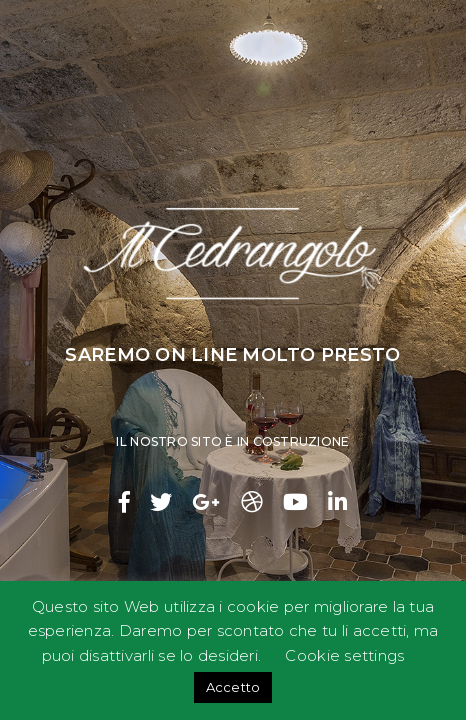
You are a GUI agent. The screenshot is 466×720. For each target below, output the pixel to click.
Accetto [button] (233, 687)
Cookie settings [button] (344, 655)
